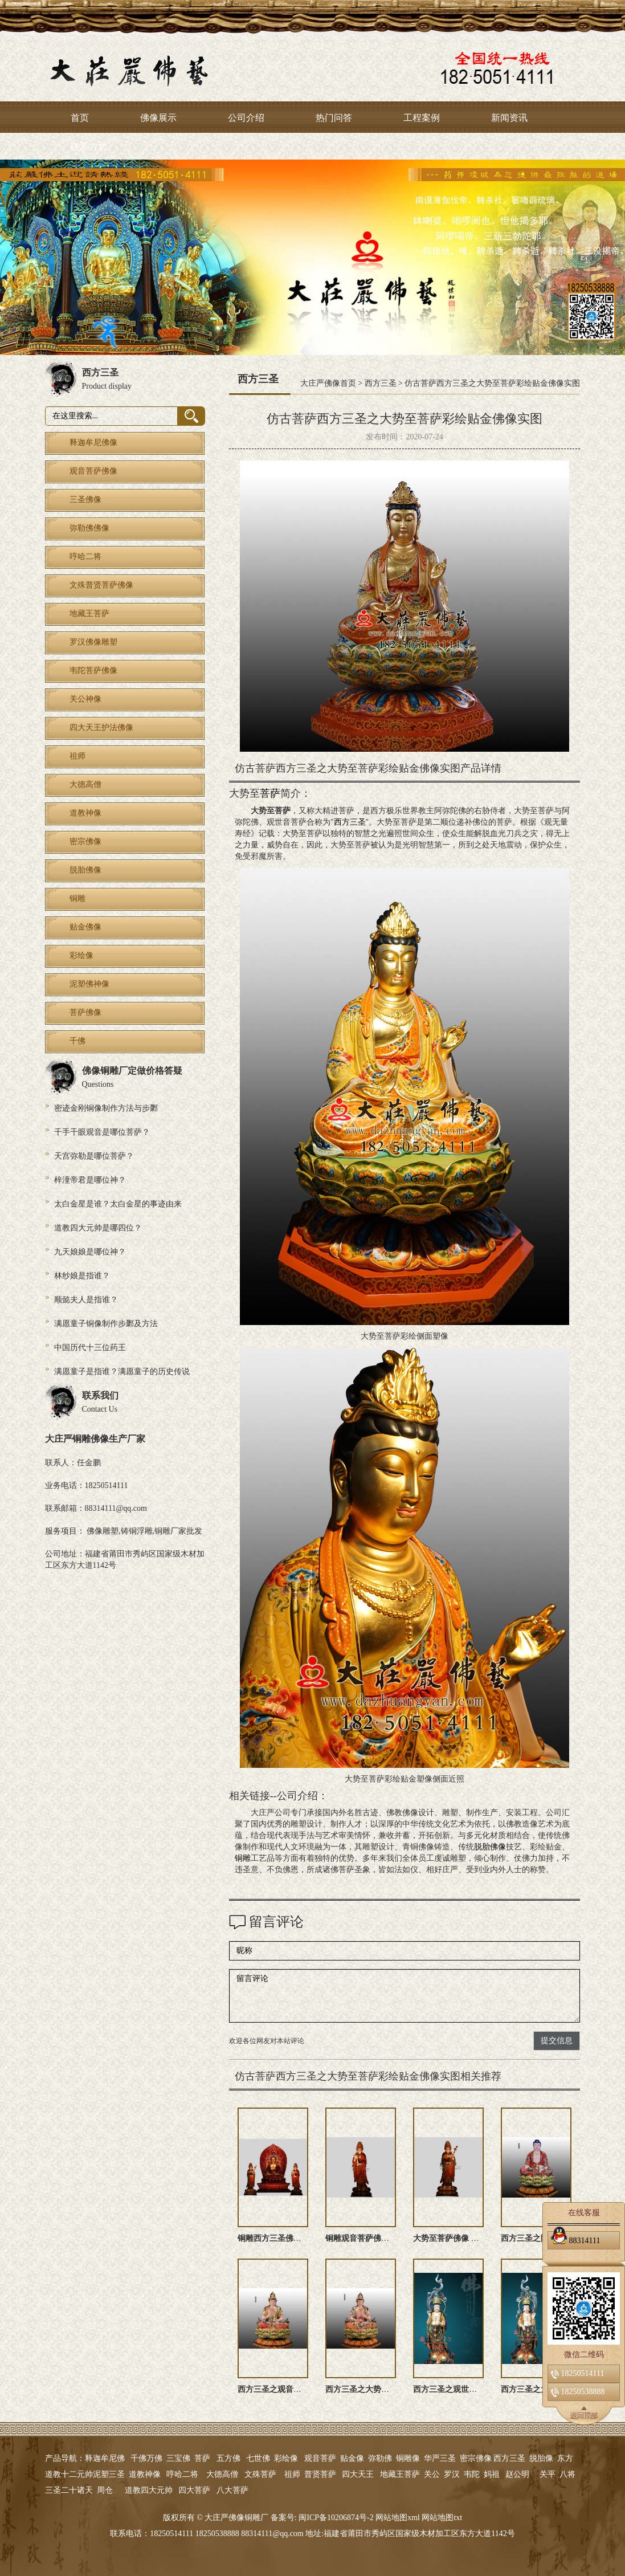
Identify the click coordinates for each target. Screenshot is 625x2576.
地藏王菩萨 (400, 2474)
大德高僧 (222, 2474)
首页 (80, 118)
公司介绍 (246, 118)
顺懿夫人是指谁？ (86, 1299)
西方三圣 (381, 383)
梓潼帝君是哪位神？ (90, 1180)
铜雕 (243, 1858)
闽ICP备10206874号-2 (335, 2517)
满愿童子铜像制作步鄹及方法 (106, 1323)
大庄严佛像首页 (328, 383)
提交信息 (557, 2040)
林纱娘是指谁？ (82, 1275)
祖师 (292, 2474)
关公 (432, 2474)
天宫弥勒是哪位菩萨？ (94, 1156)
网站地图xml (397, 2517)
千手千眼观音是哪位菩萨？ (102, 1132)
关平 (547, 2474)
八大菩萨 (232, 2490)
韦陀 (472, 2474)
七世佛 (258, 2458)
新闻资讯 (509, 118)
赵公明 (517, 2474)
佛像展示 (158, 118)
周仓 (105, 2490)
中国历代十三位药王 (90, 1347)
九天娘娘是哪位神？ (90, 1252)
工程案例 (421, 118)
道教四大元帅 (149, 2490)
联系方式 (89, 147)
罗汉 (452, 2474)
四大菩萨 (194, 2490)
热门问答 (334, 118)
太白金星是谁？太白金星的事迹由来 (118, 1204)
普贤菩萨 (320, 2474)
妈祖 (492, 2474)
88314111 (575, 2238)
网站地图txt (442, 2517)
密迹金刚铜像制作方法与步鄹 (106, 1108)
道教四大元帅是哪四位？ (98, 1228)
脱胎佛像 (490, 1847)
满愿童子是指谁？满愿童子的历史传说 (122, 1371)
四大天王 (358, 2474)
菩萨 (270, 793)
